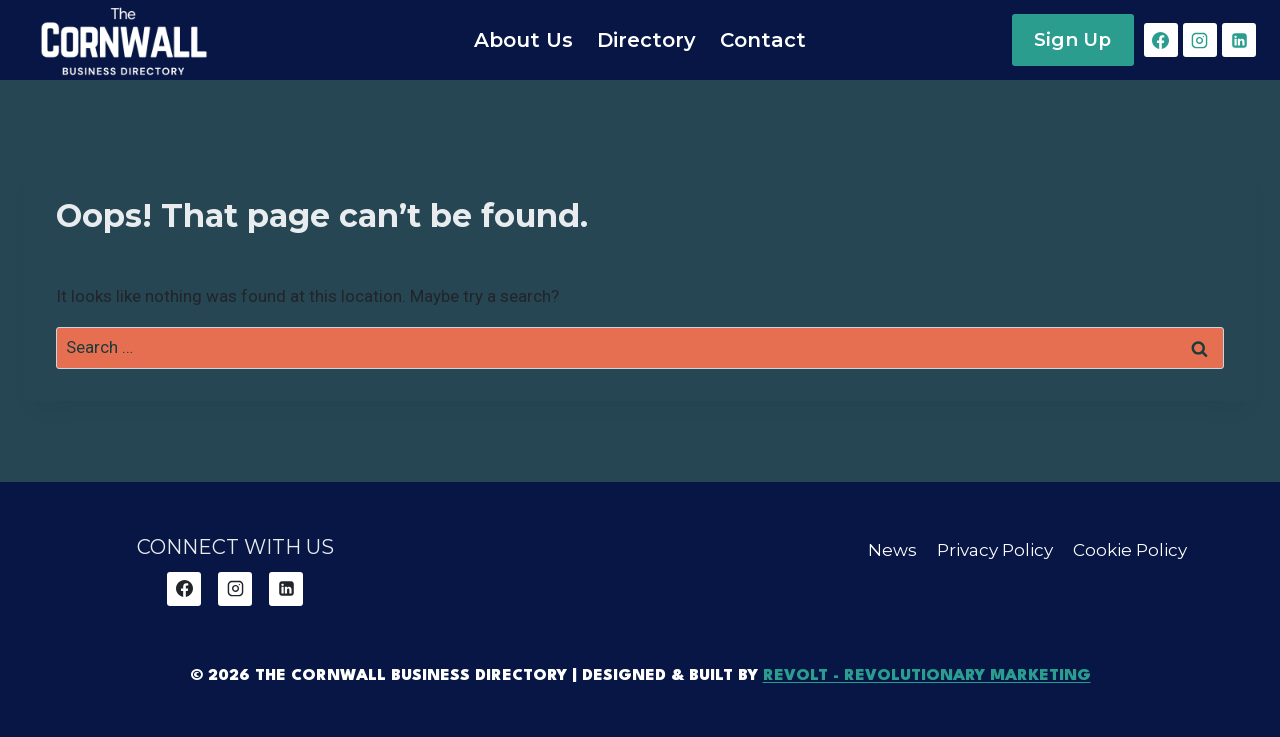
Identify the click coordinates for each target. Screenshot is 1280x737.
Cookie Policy (1130, 550)
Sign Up (1072, 39)
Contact (763, 40)
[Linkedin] (1239, 40)
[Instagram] (1200, 40)
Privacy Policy (995, 550)
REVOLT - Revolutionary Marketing (927, 676)
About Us (523, 40)
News (892, 550)
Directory (646, 40)
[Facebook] (1161, 40)
